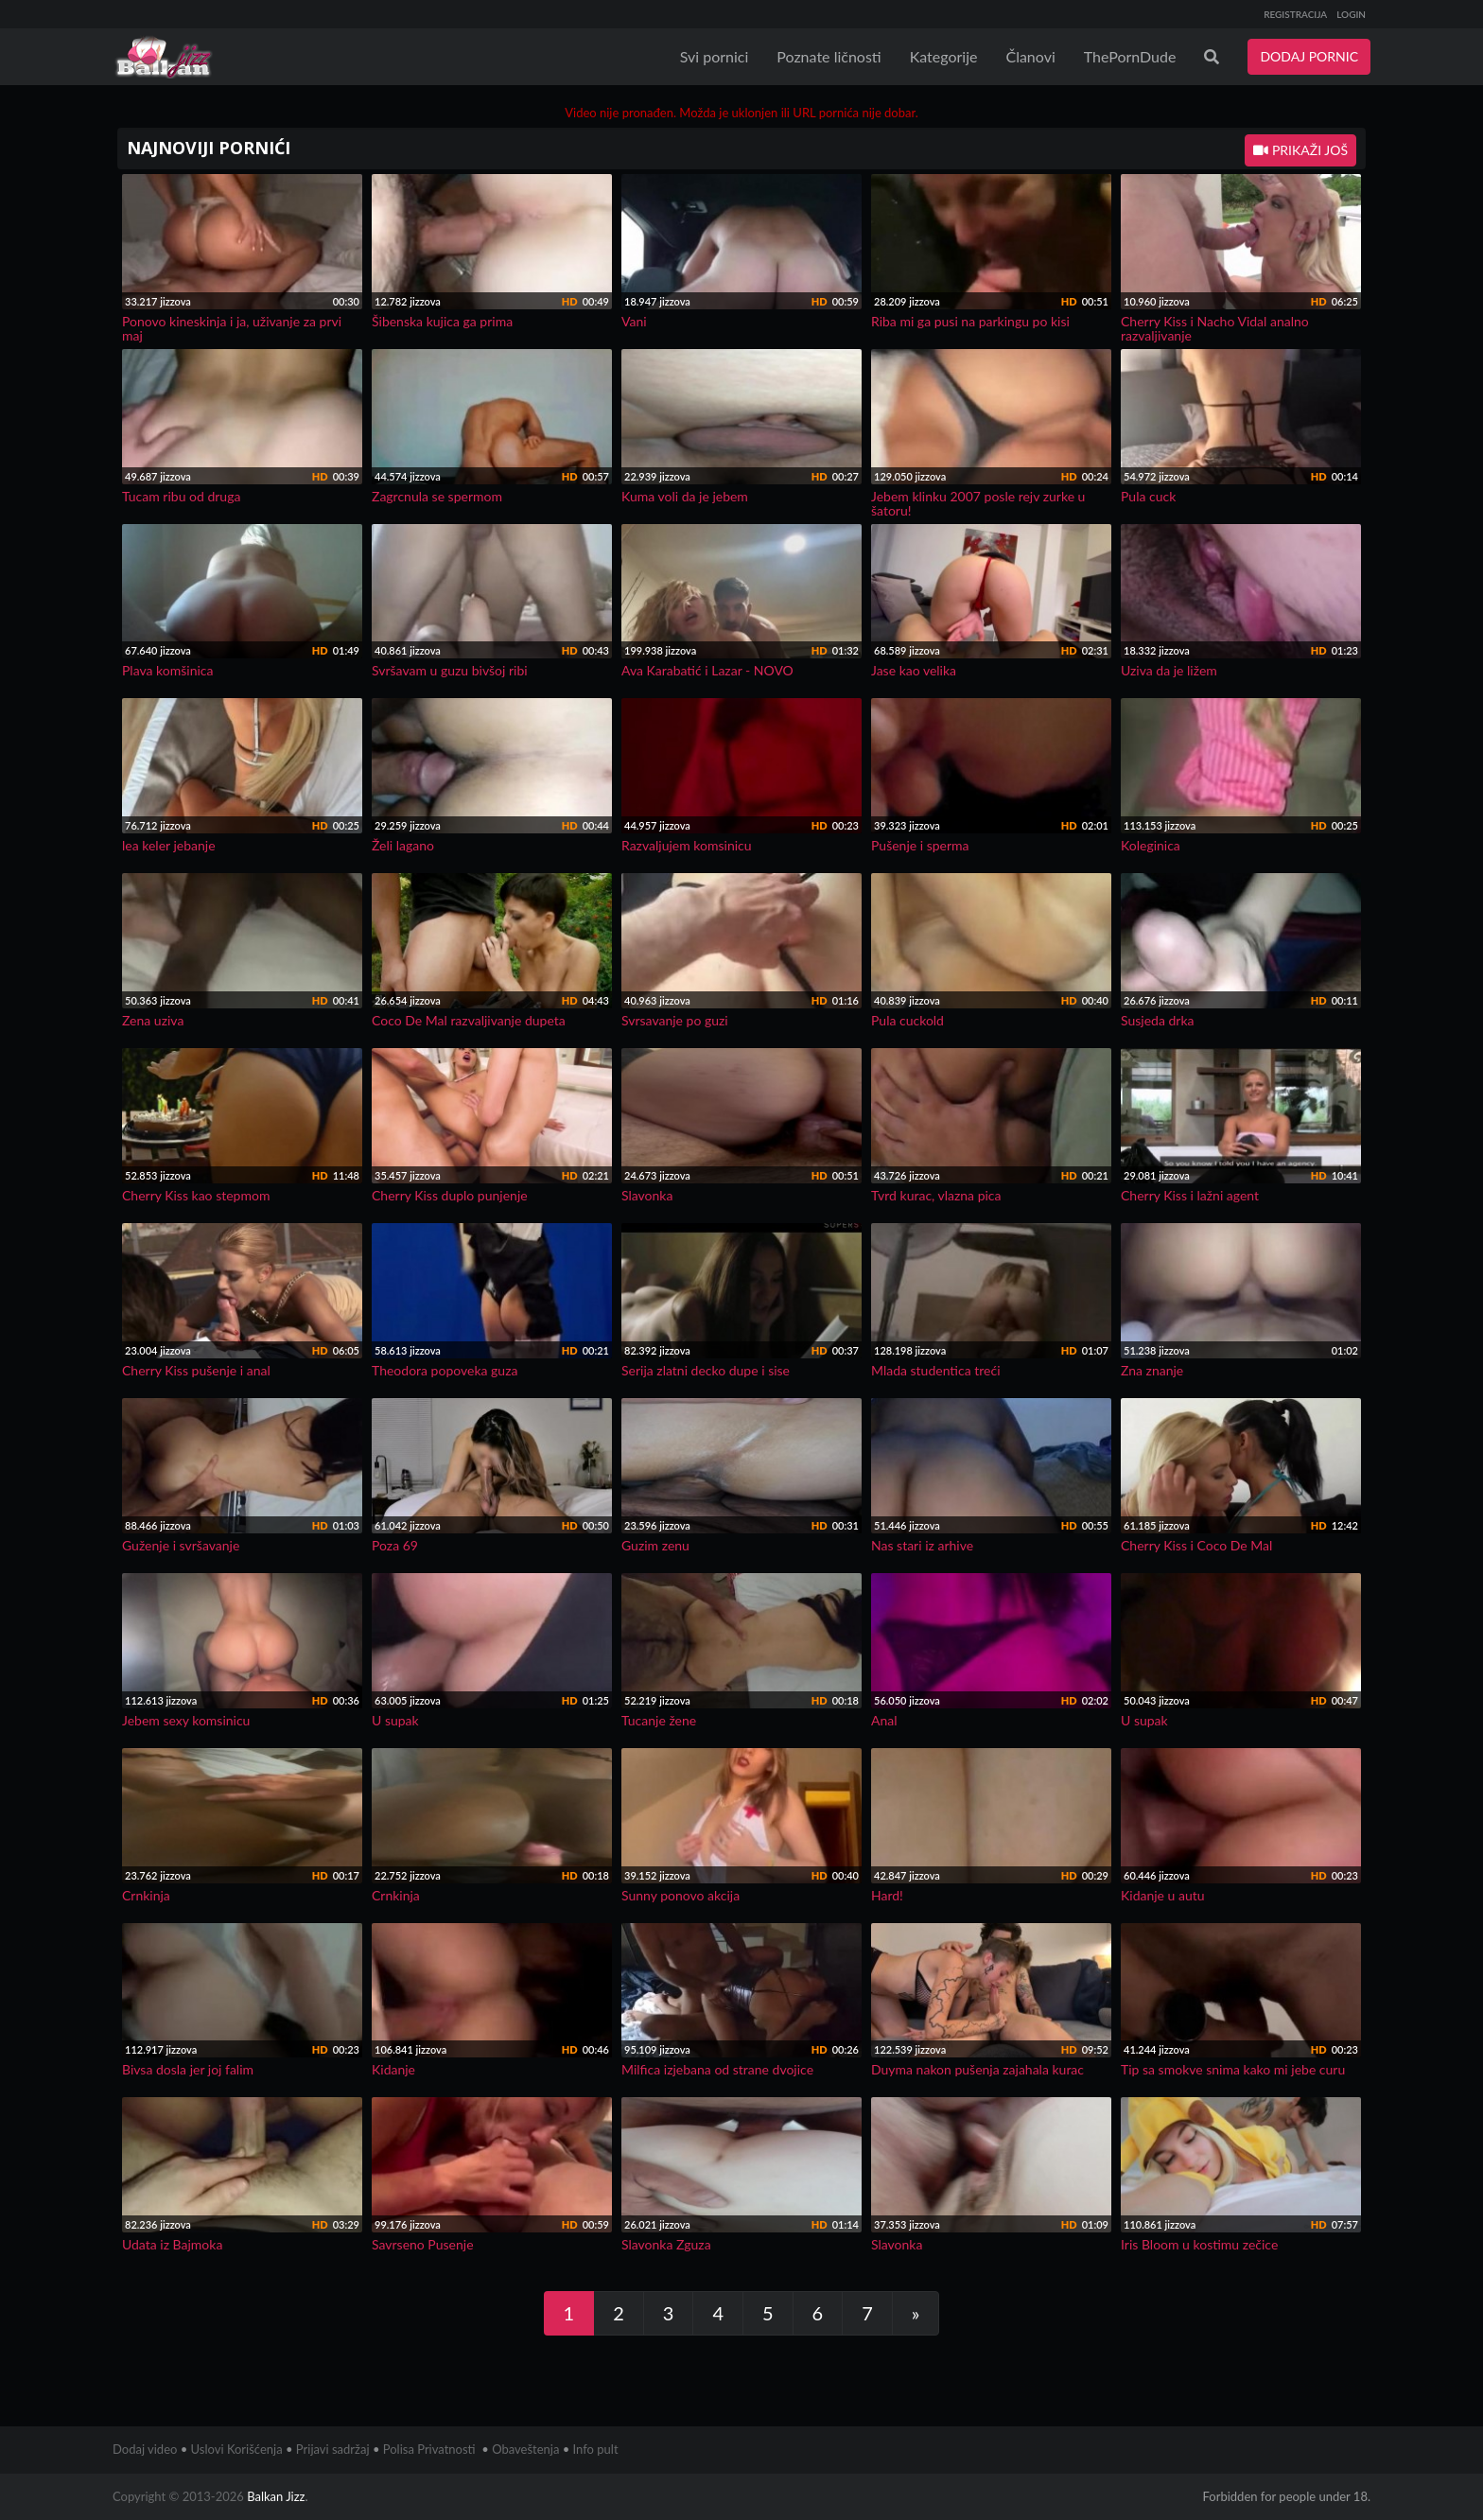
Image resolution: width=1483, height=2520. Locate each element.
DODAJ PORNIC (1309, 56)
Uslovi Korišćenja (237, 2449)
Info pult (596, 2449)
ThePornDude (1130, 56)
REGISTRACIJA (1295, 14)
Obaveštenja (525, 2449)
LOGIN (1351, 14)
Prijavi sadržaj (333, 2449)
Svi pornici (714, 56)
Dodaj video (145, 2449)
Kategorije (944, 56)
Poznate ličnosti (828, 56)
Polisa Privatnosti (429, 2449)
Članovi (1030, 56)
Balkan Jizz (276, 2496)
